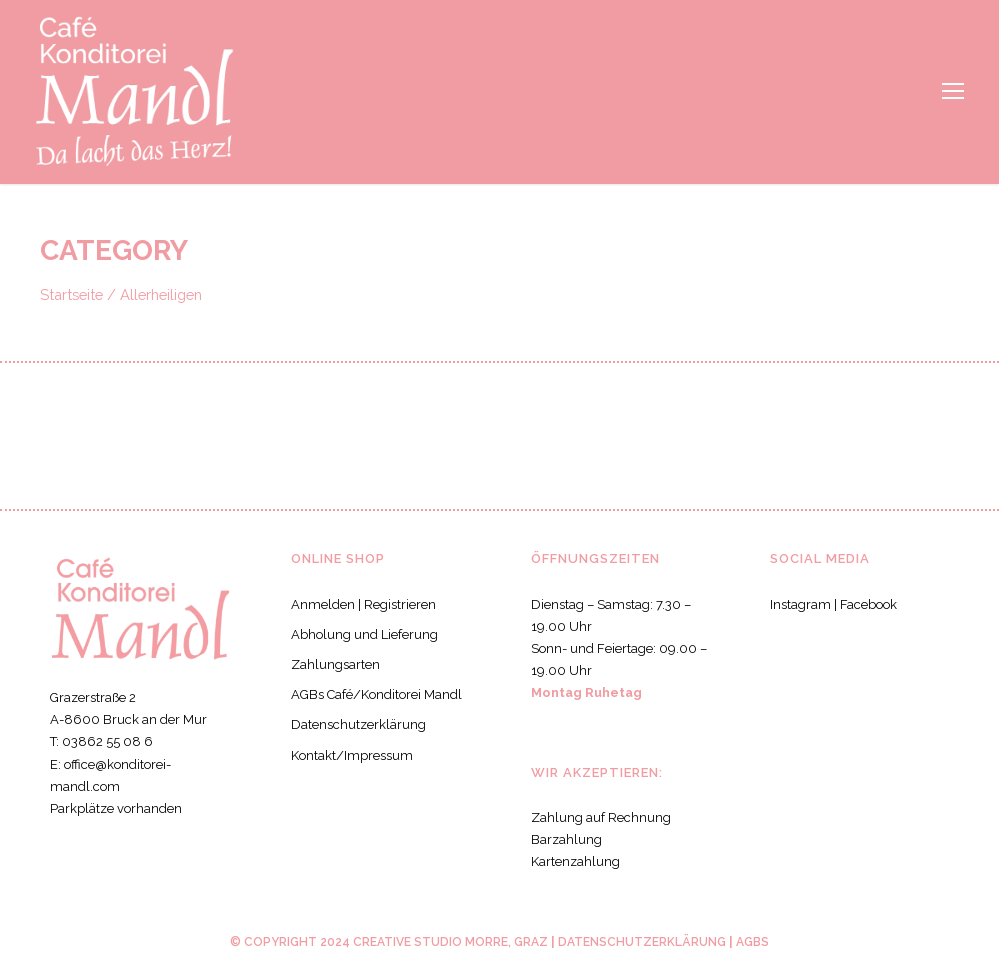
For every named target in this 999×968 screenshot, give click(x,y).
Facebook (867, 604)
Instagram (799, 604)
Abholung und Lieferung (360, 634)
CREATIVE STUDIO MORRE (427, 942)
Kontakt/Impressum (347, 755)
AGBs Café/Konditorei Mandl (374, 694)
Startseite (71, 294)
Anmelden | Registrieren (360, 604)
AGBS (749, 942)
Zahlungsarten (332, 664)
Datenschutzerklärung (354, 724)
